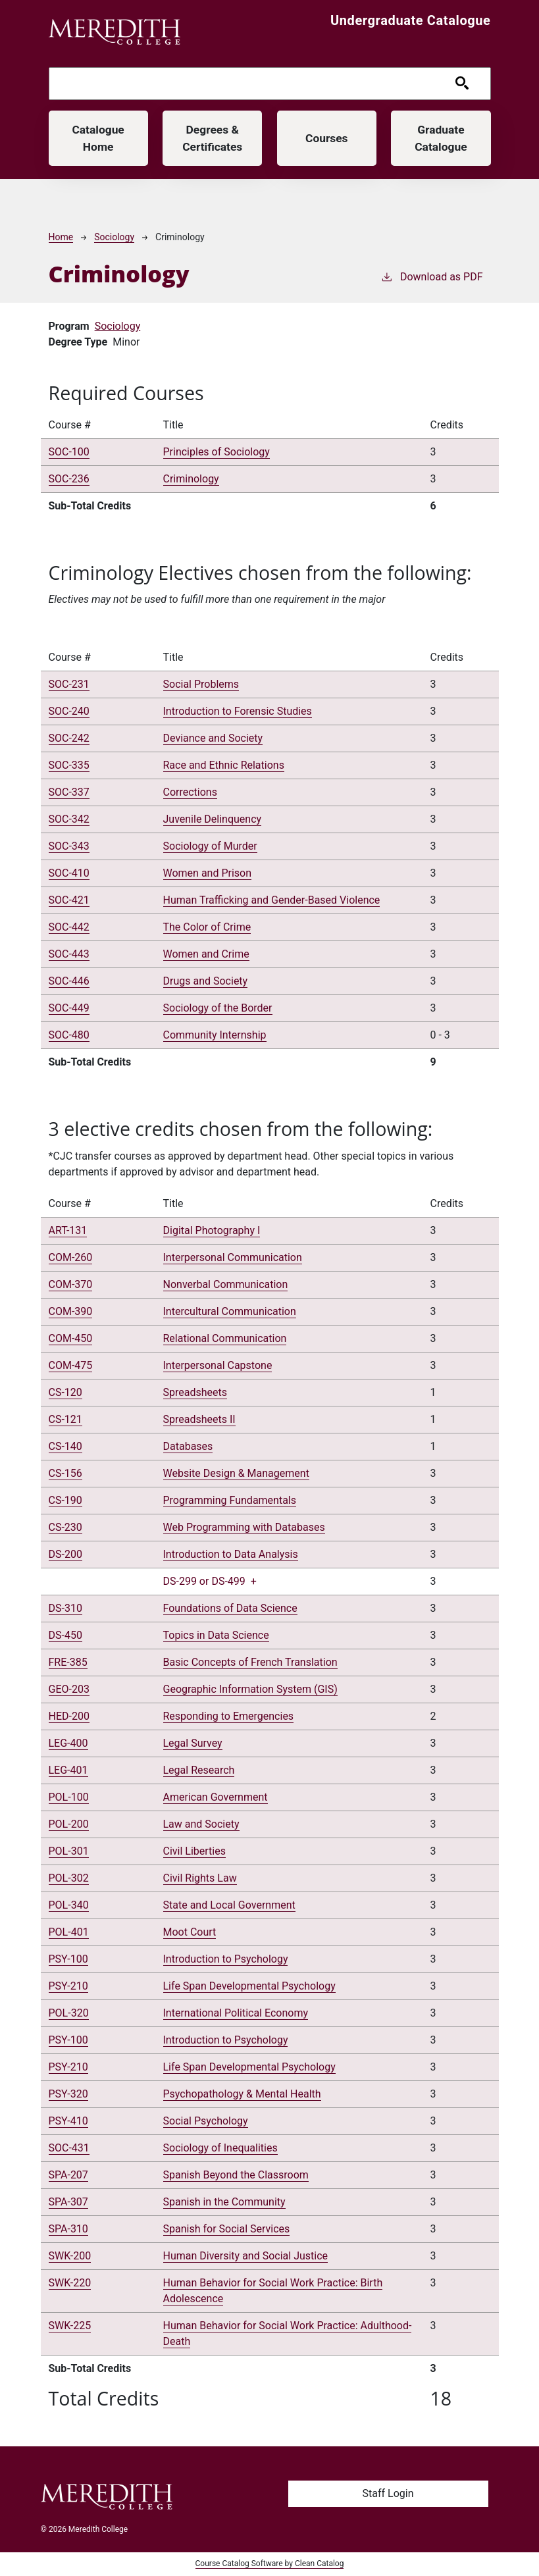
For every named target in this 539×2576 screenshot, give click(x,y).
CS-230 (65, 1528)
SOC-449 (69, 1009)
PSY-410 (68, 2121)
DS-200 (65, 1555)
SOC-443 (69, 955)
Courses (326, 138)
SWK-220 (70, 2283)
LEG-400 (68, 1744)
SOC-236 (69, 480)
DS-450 (65, 1636)
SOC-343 (69, 847)
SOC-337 (69, 793)
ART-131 (68, 1231)
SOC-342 (69, 820)
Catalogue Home (98, 138)
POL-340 (69, 1905)
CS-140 (65, 1447)
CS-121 (65, 1420)
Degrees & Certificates (212, 138)
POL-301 (69, 1851)
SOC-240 (69, 712)
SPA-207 (68, 2175)
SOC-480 (69, 1036)
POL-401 (69, 1932)
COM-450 (71, 1339)
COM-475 (71, 1366)
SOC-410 (69, 874)
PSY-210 (68, 1986)
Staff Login (388, 2494)
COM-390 (71, 1312)
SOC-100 (69, 453)
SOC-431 (69, 2148)
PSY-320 (68, 2094)
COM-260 (71, 1258)
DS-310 (65, 1609)
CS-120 (65, 1393)
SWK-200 (70, 2256)
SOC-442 (69, 928)
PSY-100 (68, 1959)
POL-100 (69, 1797)
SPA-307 (68, 2202)
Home (61, 237)
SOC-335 (69, 766)
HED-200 (69, 1717)
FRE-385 (68, 1663)
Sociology (114, 237)
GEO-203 (69, 1690)
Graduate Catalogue (441, 138)
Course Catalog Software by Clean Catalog (269, 2564)
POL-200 (69, 1824)
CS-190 (65, 1501)
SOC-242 (69, 739)
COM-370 (71, 1285)
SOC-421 (69, 901)
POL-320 (69, 2013)
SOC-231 (69, 685)
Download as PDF (431, 277)
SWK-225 (70, 2326)
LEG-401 (68, 1771)
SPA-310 (68, 2229)
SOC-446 (69, 982)
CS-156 (65, 1474)
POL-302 (69, 1878)
